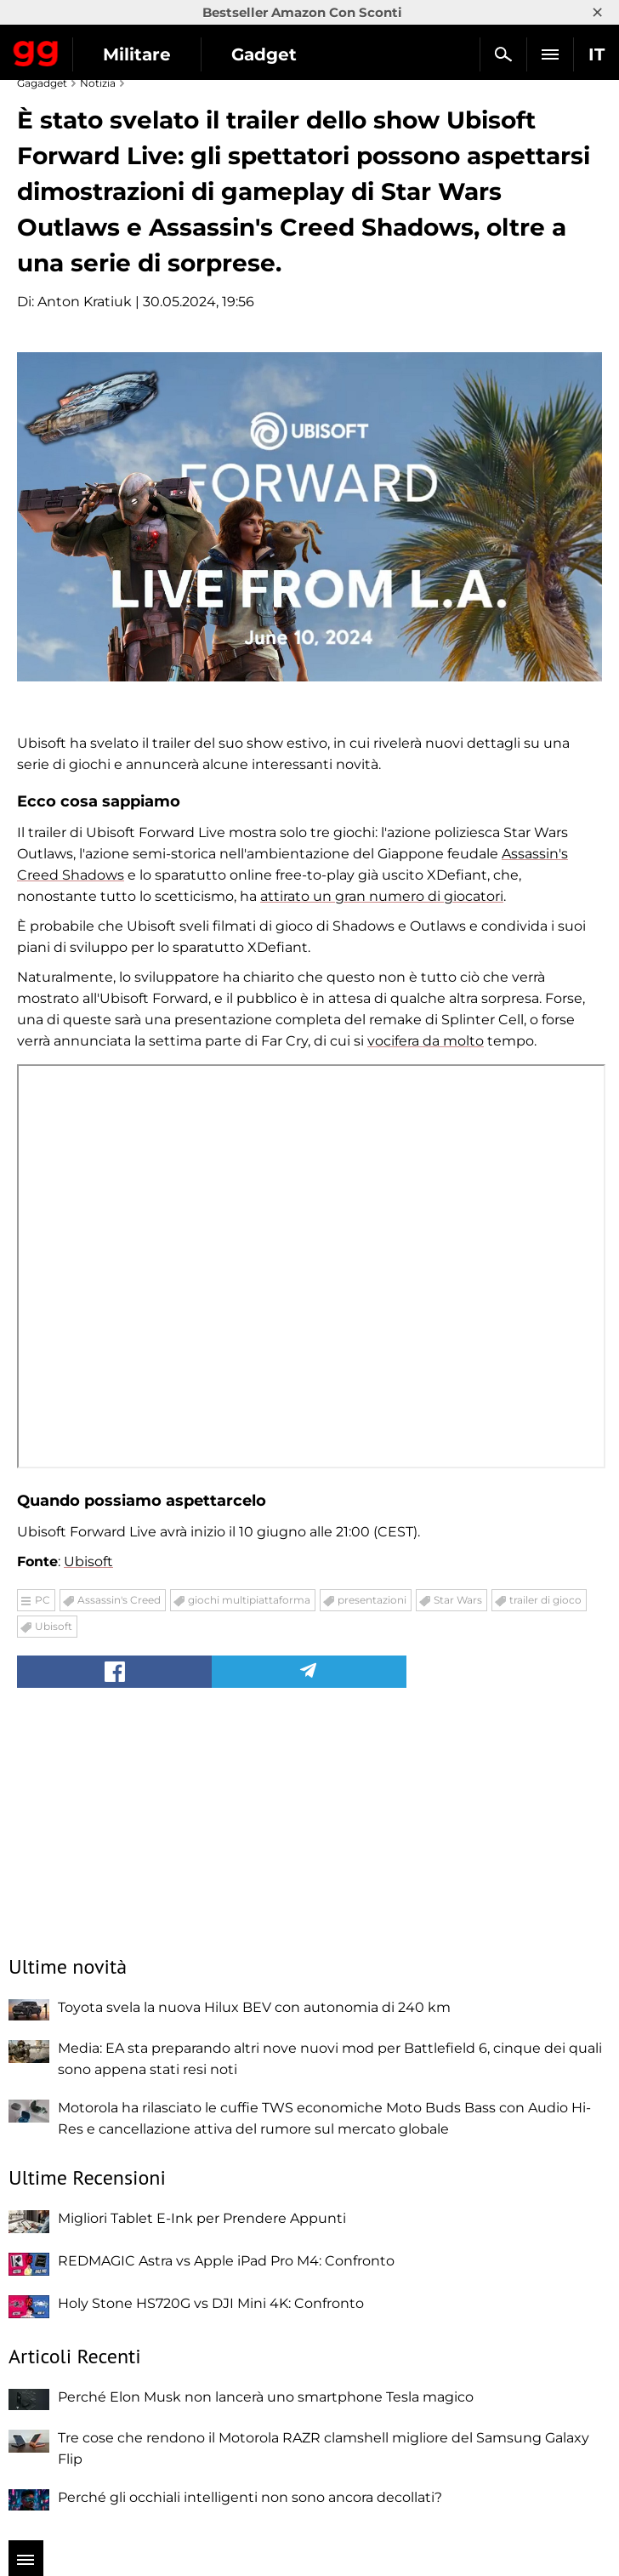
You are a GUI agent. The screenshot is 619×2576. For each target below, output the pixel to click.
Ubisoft (88, 1561)
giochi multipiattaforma (249, 1599)
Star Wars (458, 1599)
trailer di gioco (545, 1599)
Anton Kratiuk (84, 302)
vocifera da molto (425, 1041)
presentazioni (372, 1599)
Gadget (264, 54)
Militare (137, 54)
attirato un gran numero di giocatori (381, 896)
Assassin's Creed (119, 1599)
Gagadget (36, 50)
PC (42, 1599)
